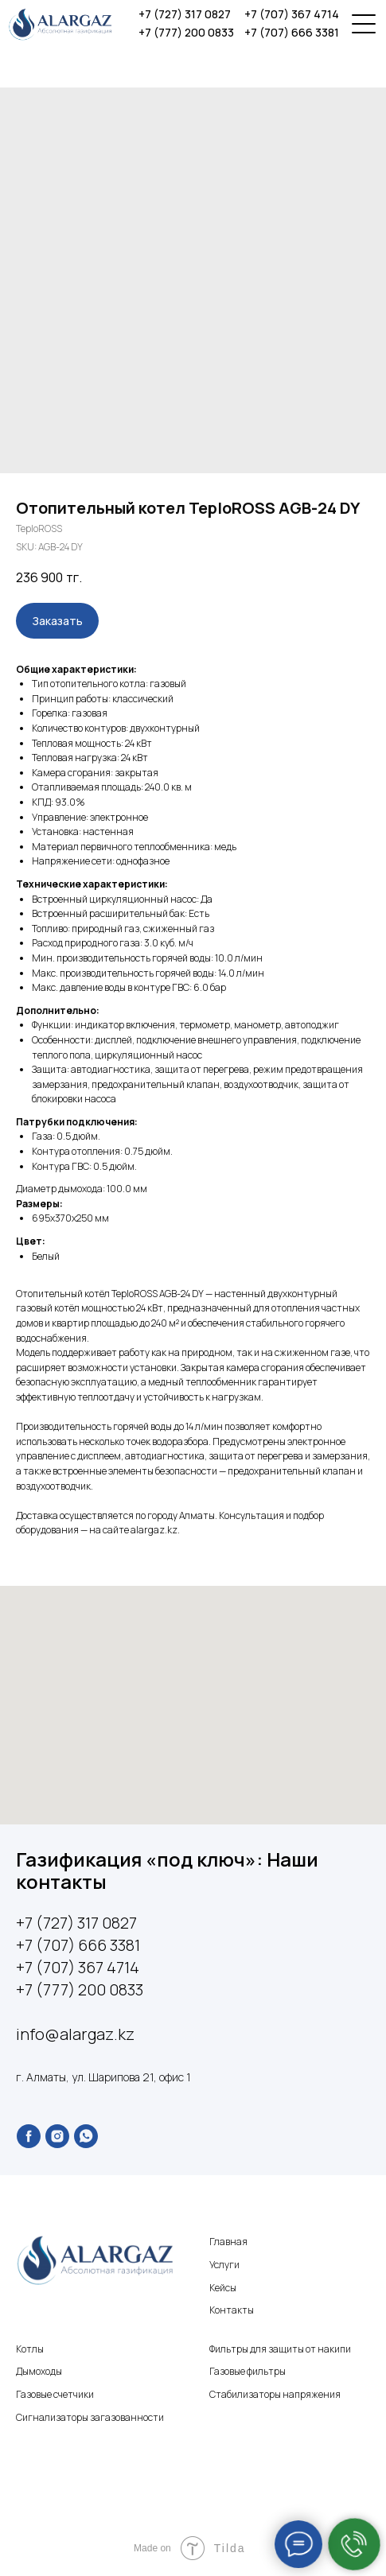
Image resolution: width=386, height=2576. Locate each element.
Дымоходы (39, 2371)
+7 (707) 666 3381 (291, 32)
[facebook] (29, 2136)
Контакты (231, 2310)
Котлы (30, 2349)
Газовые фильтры (247, 2371)
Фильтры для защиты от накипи (280, 2349)
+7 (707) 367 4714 (291, 13)
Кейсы (222, 2287)
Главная (228, 2241)
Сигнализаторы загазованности (90, 2417)
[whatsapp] (86, 2136)
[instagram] (57, 2136)
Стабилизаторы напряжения (275, 2394)
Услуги (224, 2264)
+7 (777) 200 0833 (186, 32)
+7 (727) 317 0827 (184, 13)
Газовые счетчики (55, 2394)
